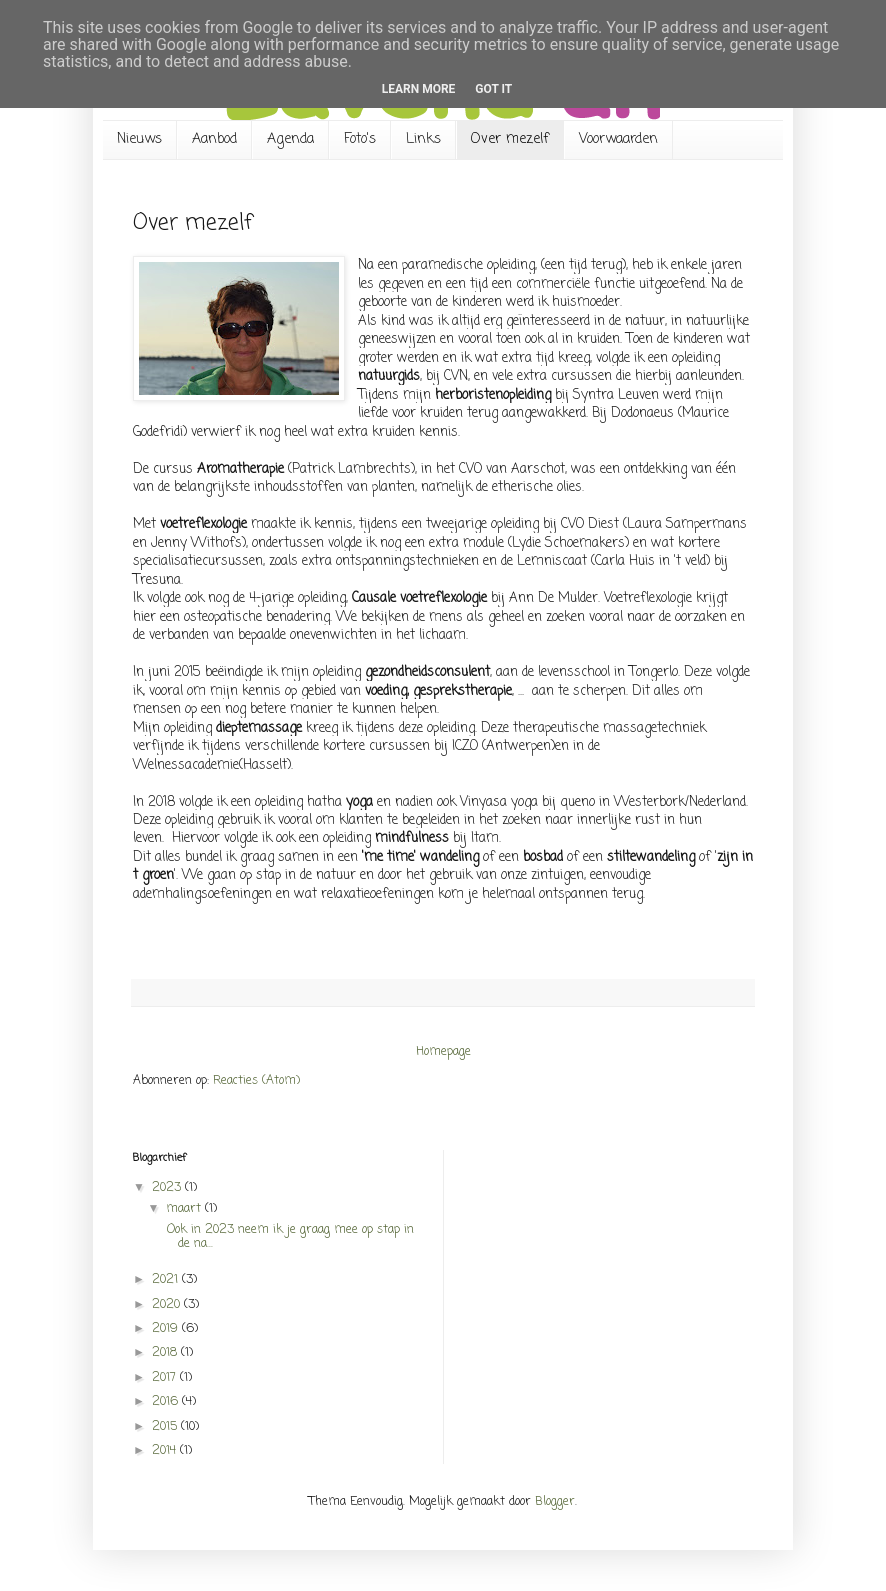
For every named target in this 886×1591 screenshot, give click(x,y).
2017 (166, 1378)
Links (423, 139)
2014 (166, 1451)
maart (185, 1209)
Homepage (443, 1052)
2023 (168, 1188)
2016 (167, 1402)
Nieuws (139, 139)
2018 (166, 1353)
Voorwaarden (618, 139)
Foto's (360, 139)
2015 (166, 1427)
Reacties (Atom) (256, 1081)
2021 (167, 1280)
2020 (168, 1305)
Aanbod (214, 139)
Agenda (290, 139)
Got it (493, 89)
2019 (167, 1329)
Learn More (419, 89)
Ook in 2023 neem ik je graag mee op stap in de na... (288, 1237)
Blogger (555, 1502)
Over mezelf (510, 139)
